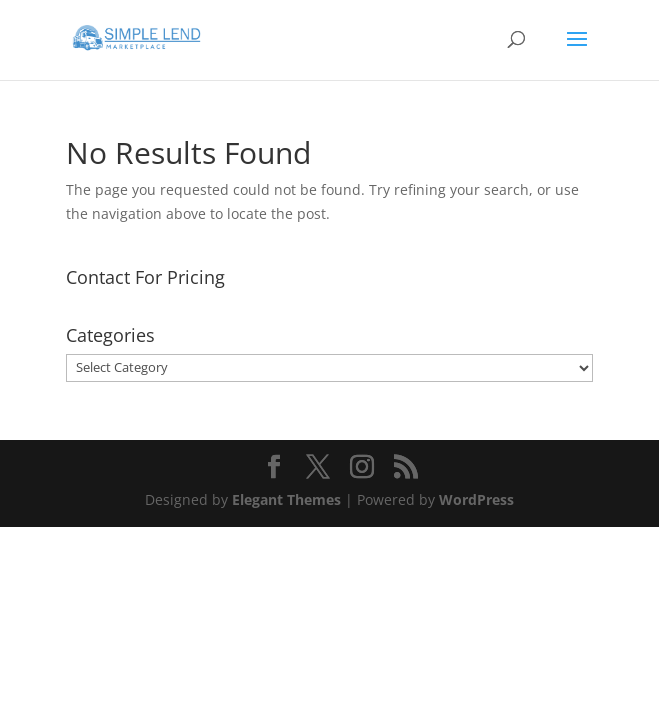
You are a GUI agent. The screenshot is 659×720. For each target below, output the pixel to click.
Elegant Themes (286, 499)
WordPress (476, 499)
